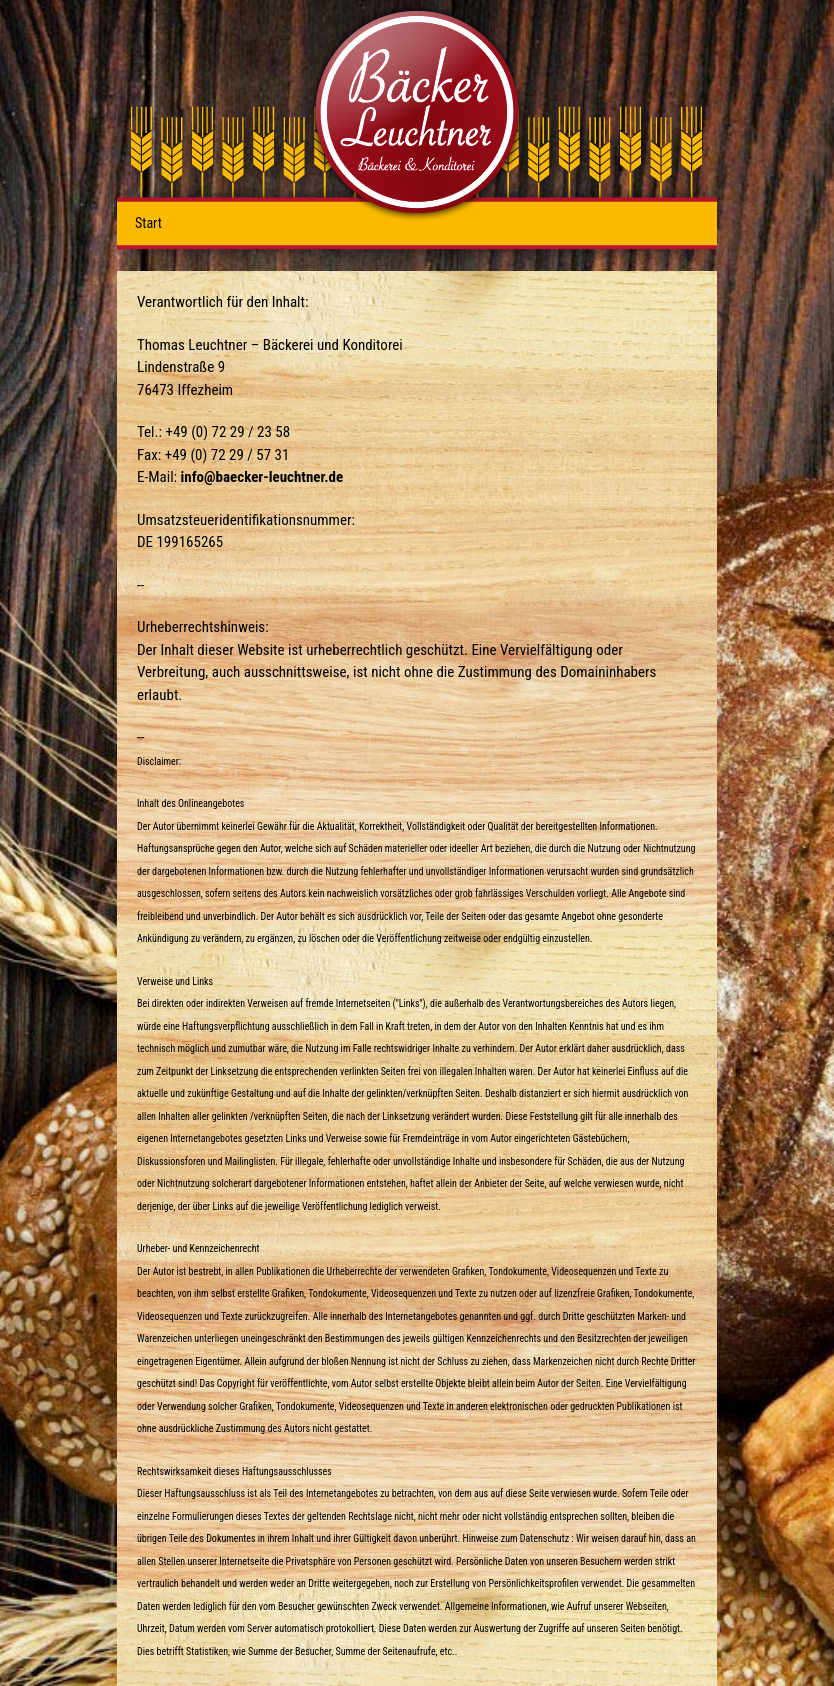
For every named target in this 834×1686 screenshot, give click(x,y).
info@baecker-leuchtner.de (262, 477)
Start (148, 223)
